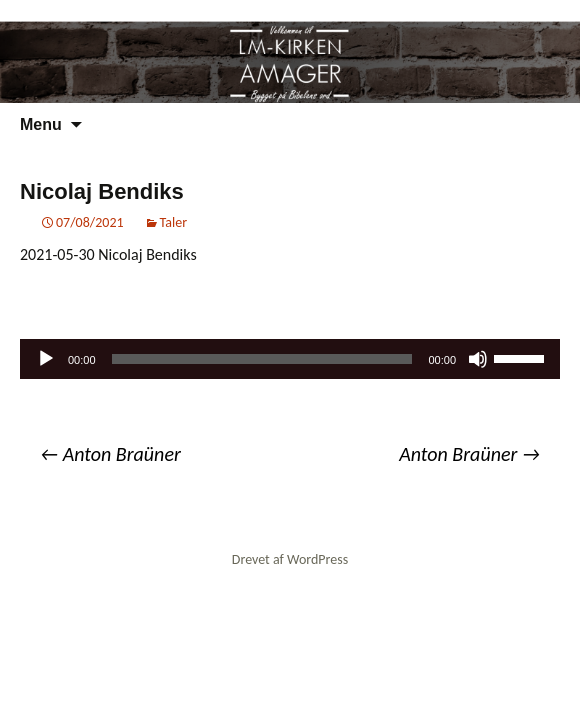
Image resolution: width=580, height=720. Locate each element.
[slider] (262, 359)
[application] (290, 359)
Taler (174, 222)
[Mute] (478, 359)
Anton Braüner (110, 454)
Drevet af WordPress (290, 559)
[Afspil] (46, 359)
